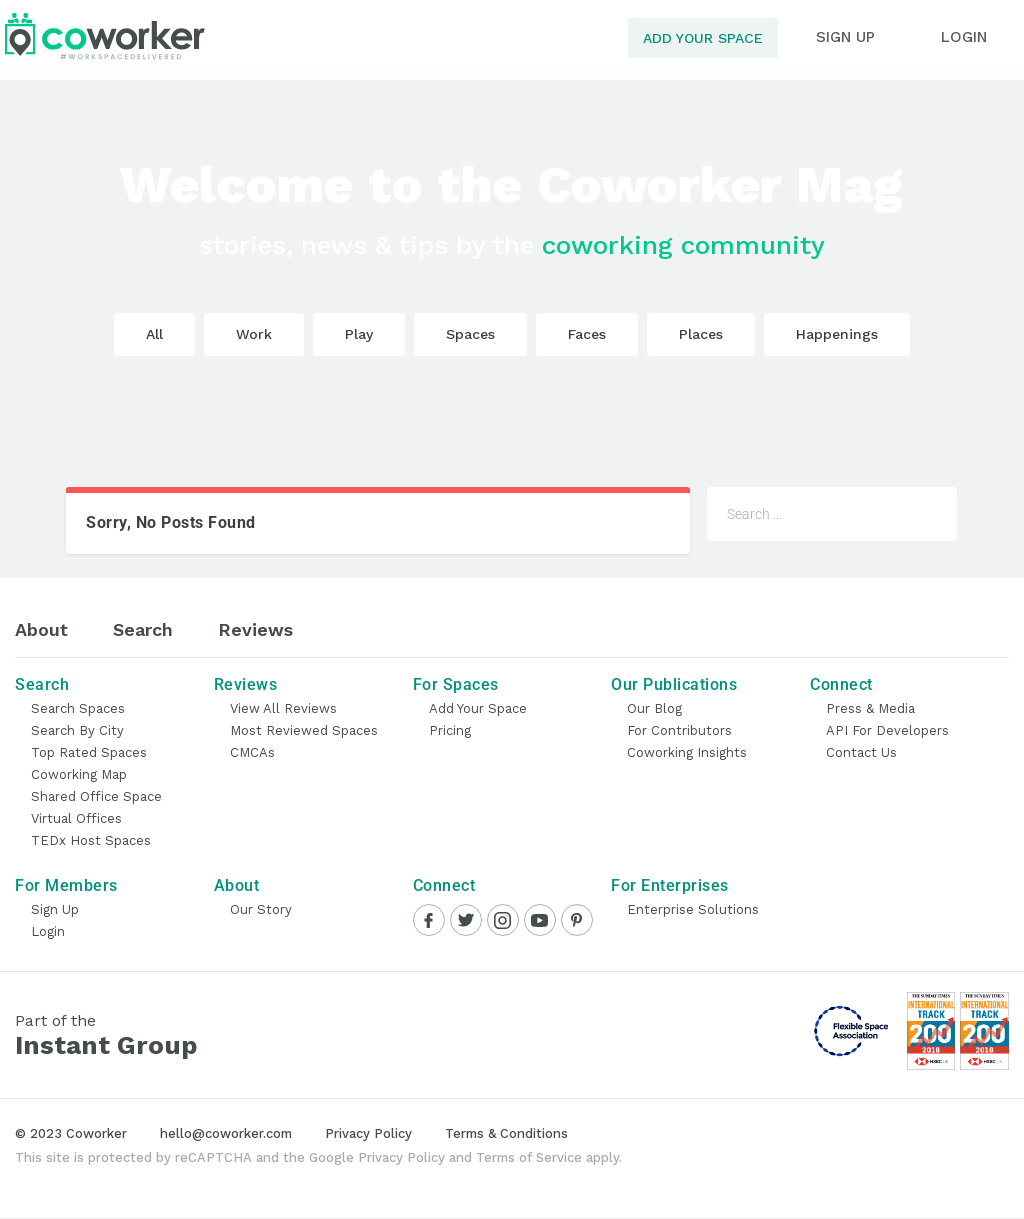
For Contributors (679, 730)
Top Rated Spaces (89, 752)
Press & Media (870, 708)
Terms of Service (529, 1157)
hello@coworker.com (226, 1133)
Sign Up (55, 909)
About (41, 629)
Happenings (837, 334)
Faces (587, 334)
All (154, 334)
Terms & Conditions (506, 1133)
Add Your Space (703, 38)
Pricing (450, 730)
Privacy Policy (368, 1133)
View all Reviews (283, 708)
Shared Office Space (96, 796)
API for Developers (887, 730)
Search (143, 629)
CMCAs (252, 752)
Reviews (255, 629)
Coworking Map (79, 774)
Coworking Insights (687, 752)
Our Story (261, 909)
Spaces (470, 334)
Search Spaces (78, 708)
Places (701, 334)
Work (254, 334)
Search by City (77, 730)
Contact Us (861, 752)
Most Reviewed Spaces (304, 730)
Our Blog (654, 708)
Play (359, 334)
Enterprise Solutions (693, 909)
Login (48, 931)
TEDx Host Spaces (91, 840)
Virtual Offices (76, 818)
